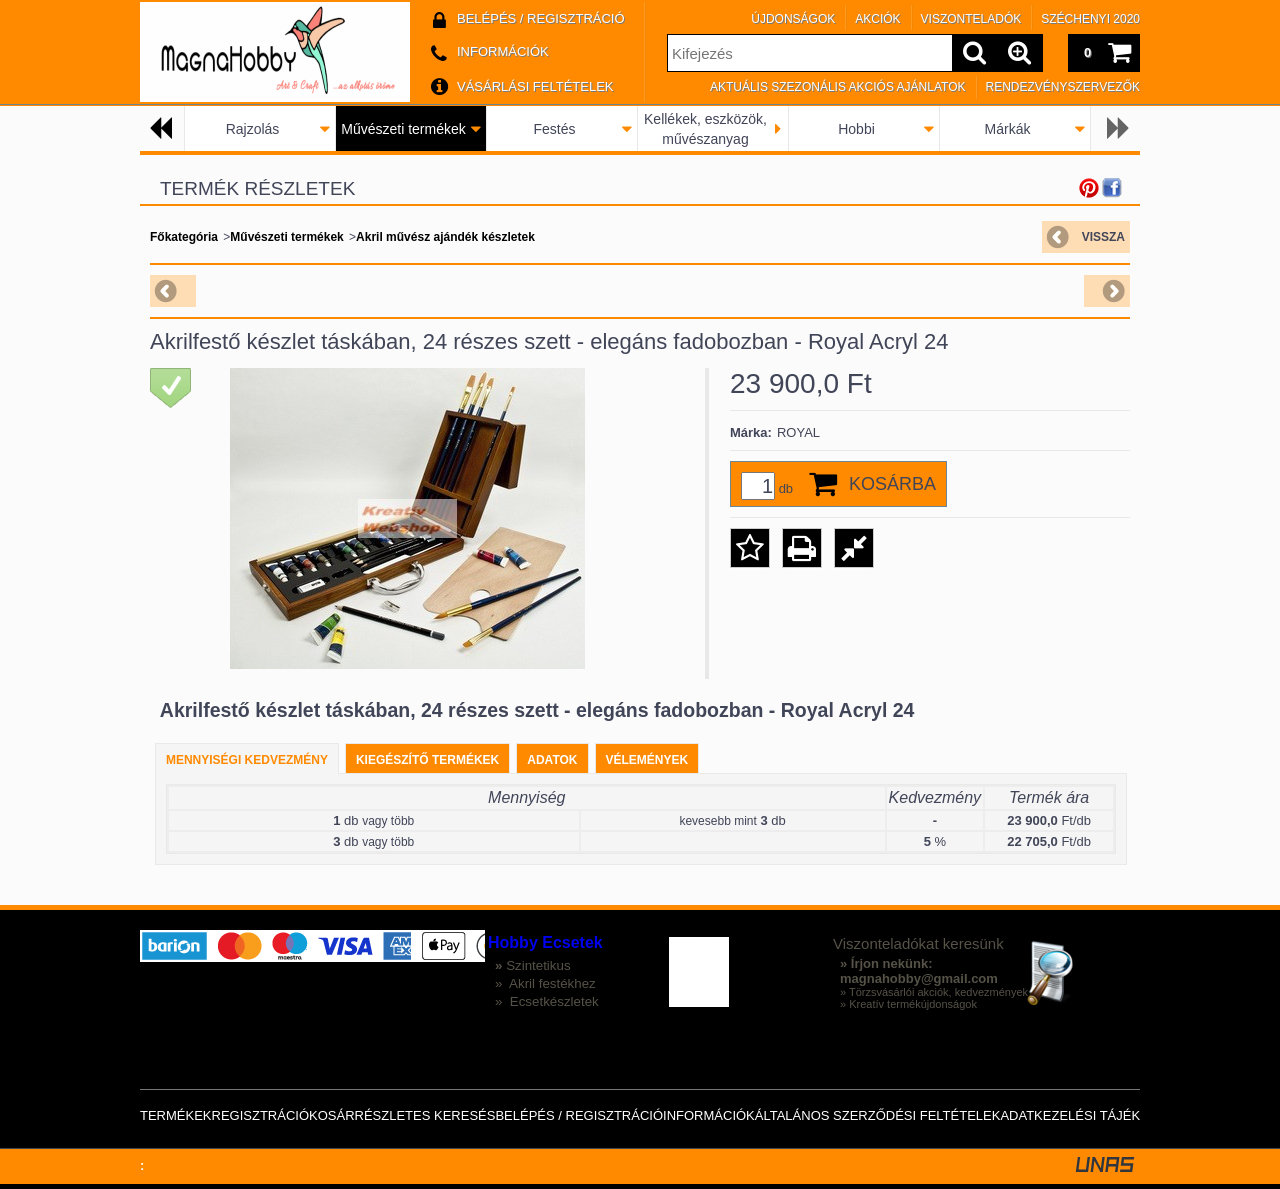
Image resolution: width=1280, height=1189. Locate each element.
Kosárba (892, 484)
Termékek (176, 1115)
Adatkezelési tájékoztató (1095, 1115)
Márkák (1008, 129)
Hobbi (856, 129)
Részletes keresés (425, 1115)
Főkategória (184, 237)
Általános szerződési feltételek (878, 1115)
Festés (554, 129)
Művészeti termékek (403, 129)
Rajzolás (253, 129)
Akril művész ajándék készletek (445, 237)
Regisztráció (261, 1115)
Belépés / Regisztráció (579, 1115)
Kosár (332, 1115)
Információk (709, 1115)
